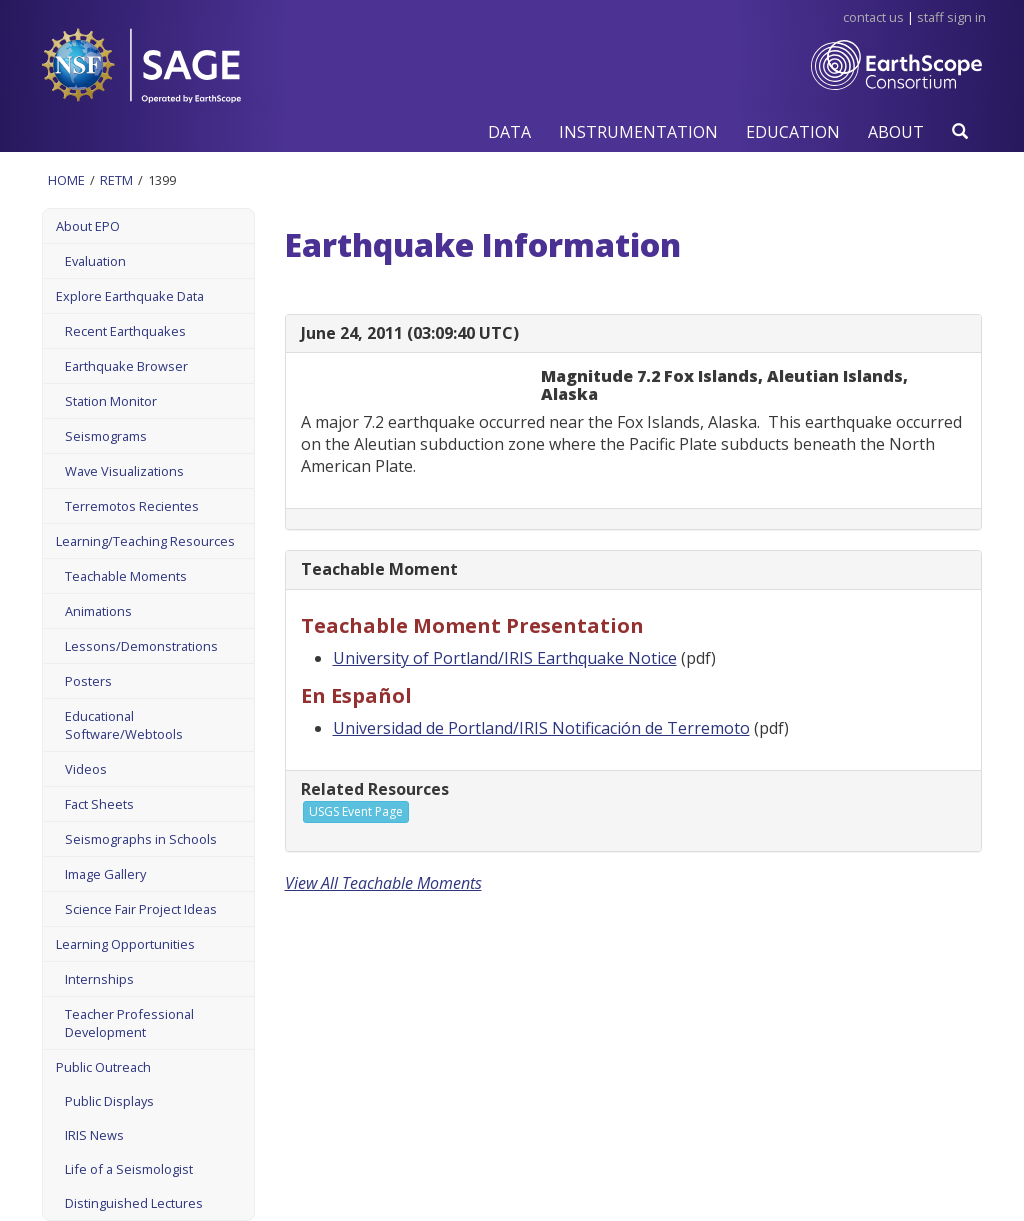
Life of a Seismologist (129, 1169)
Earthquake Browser (126, 366)
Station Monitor (111, 401)
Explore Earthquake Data (130, 296)
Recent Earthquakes (125, 331)
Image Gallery (105, 874)
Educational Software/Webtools (124, 725)
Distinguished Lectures (134, 1203)
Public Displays (109, 1101)
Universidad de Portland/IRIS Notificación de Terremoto (541, 728)
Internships (99, 979)
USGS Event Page (356, 811)
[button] (509, 131)
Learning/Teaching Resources (145, 541)
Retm (116, 180)
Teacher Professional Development (129, 1023)
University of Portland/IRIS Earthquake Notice (505, 658)
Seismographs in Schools (141, 839)
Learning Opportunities (125, 944)
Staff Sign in (951, 17)
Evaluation (95, 261)
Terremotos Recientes (132, 506)
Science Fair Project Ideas (141, 909)
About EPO (88, 226)
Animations (98, 611)
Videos (86, 769)
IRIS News (94, 1135)
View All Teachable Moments (383, 883)
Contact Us (873, 17)
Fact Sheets (99, 804)
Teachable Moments (126, 576)
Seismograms (106, 436)
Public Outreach (103, 1067)
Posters (88, 681)
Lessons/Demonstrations (141, 646)
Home (66, 180)
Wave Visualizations (124, 471)
